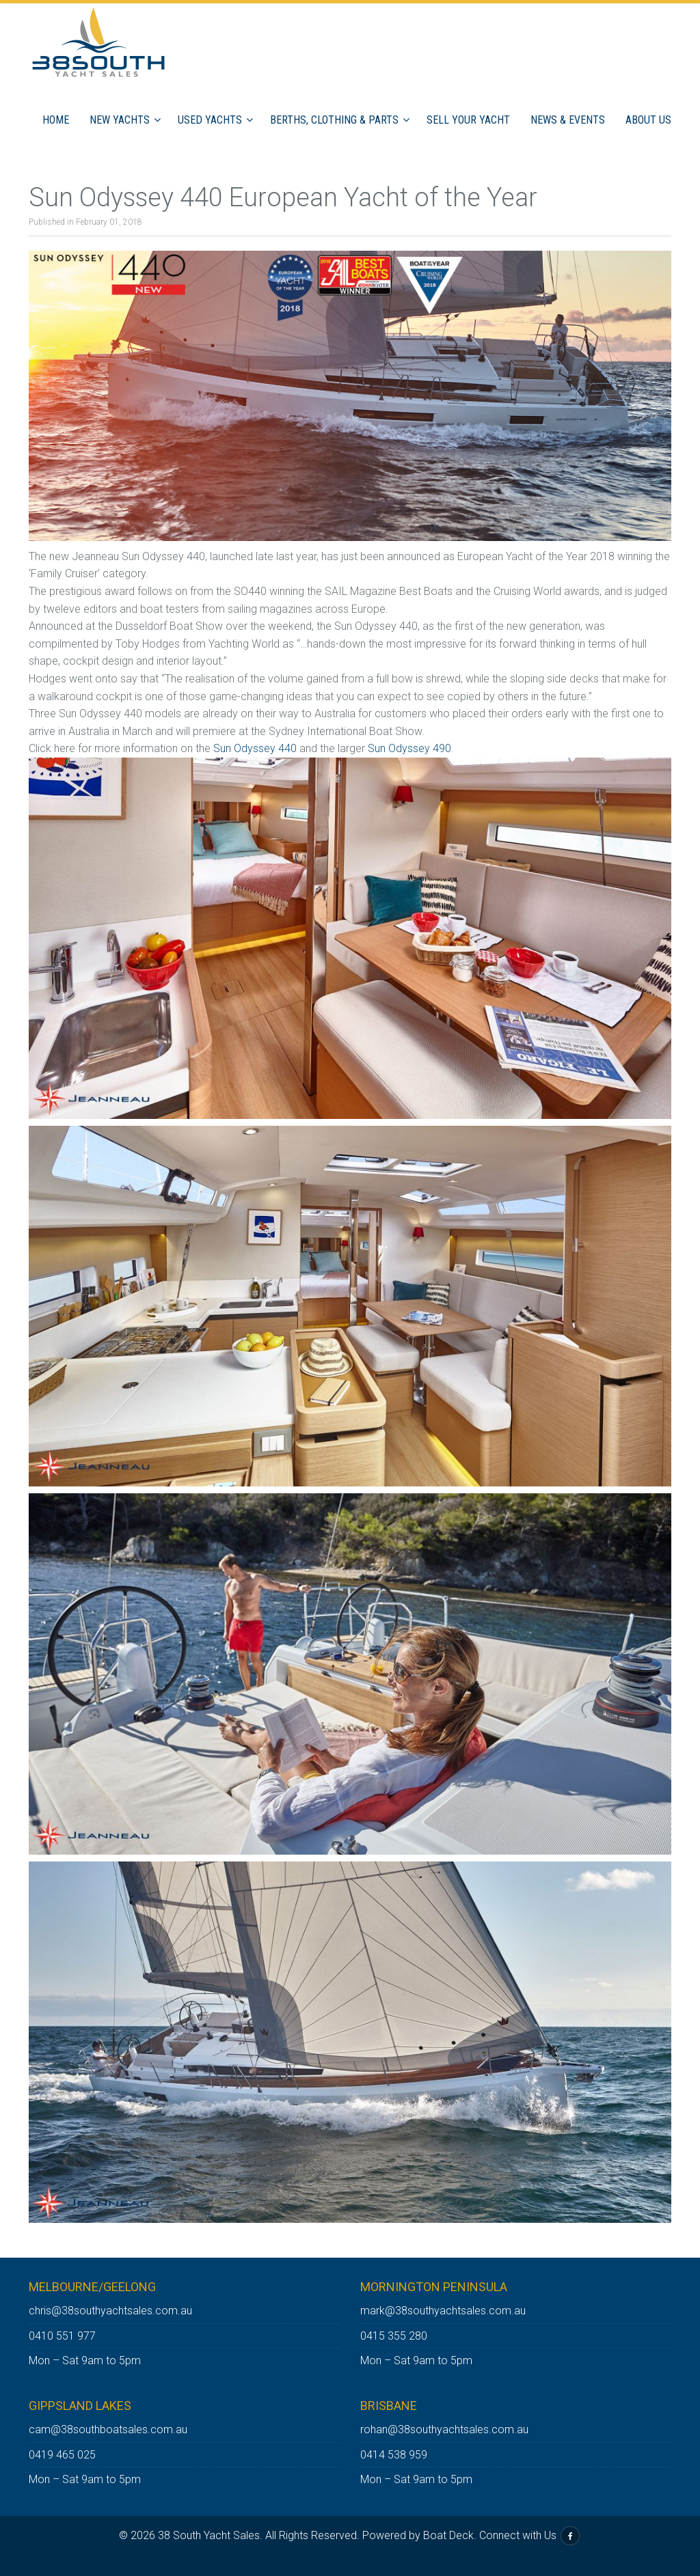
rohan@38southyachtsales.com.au (444, 2429)
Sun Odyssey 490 (409, 748)
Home (55, 119)
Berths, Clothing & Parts (334, 119)
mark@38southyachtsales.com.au (443, 2310)
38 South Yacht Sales (209, 2535)
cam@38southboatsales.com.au (108, 2429)
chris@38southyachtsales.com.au (110, 2310)
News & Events (567, 119)
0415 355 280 (393, 2335)
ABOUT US (648, 119)
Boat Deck (448, 2535)
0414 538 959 (393, 2454)
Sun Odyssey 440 (255, 748)
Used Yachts (210, 119)
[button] (159, 120)
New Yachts (120, 119)
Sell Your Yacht (468, 119)
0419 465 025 (62, 2454)
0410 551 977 (62, 2335)
